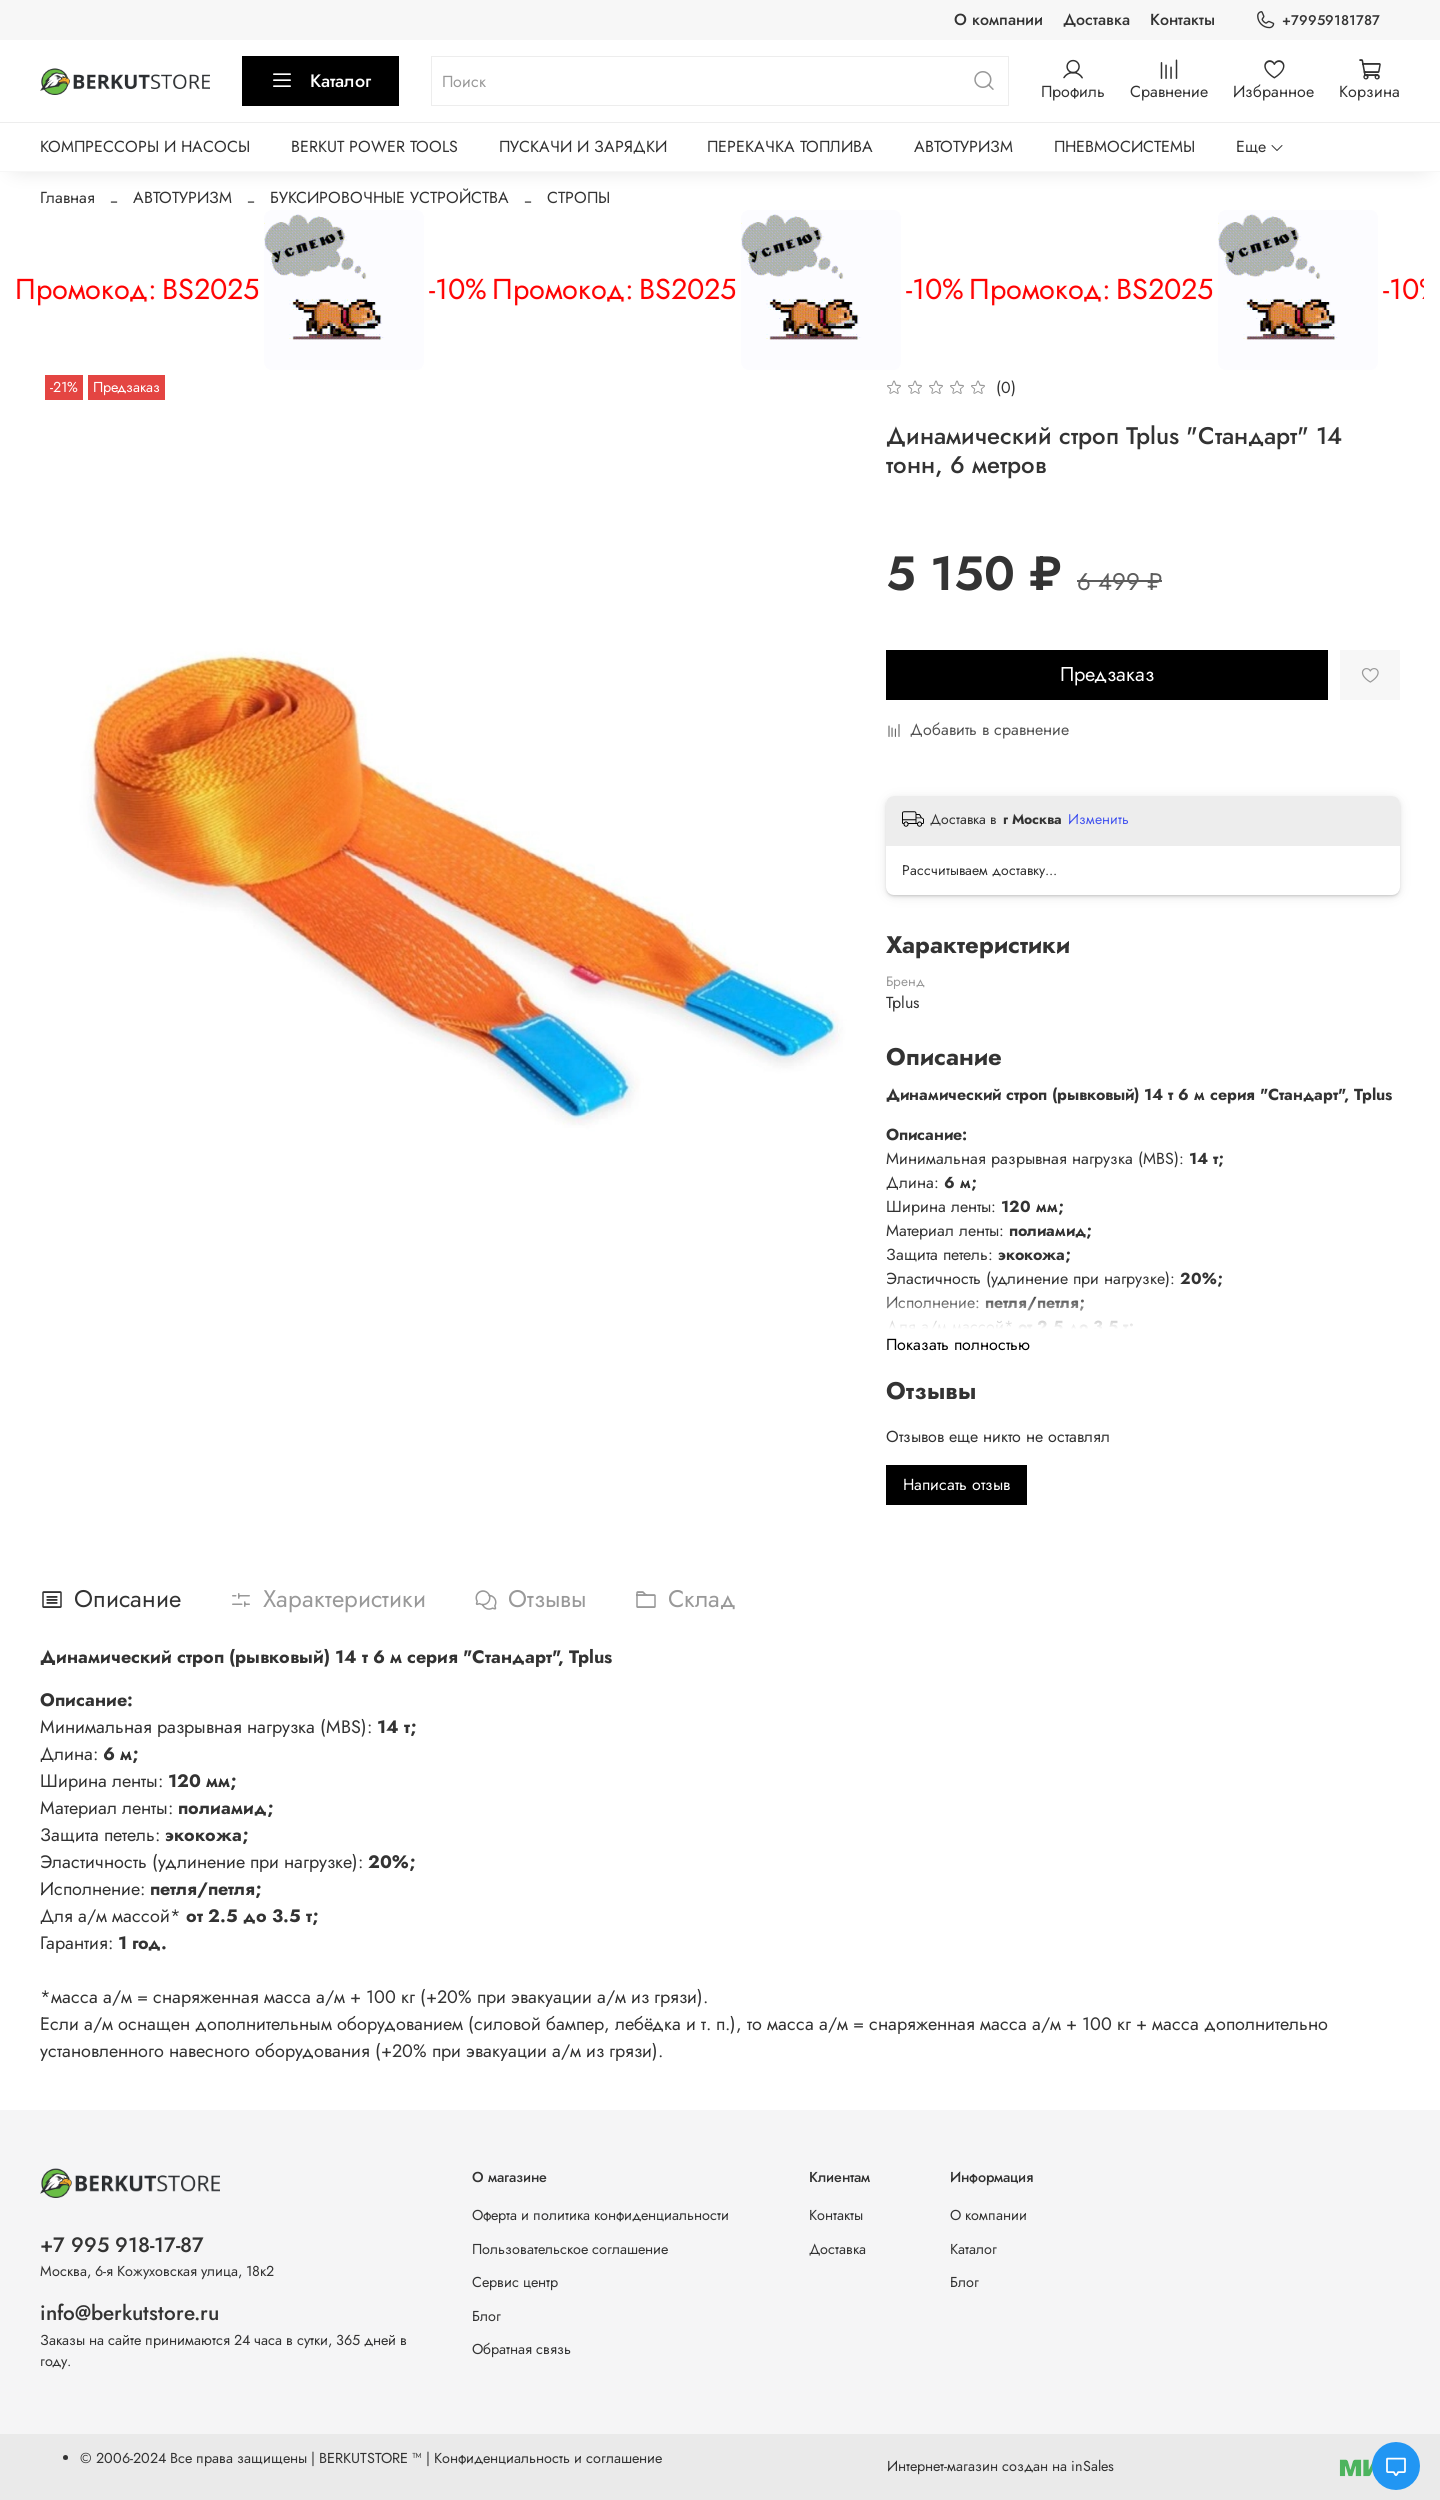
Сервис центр (515, 2282)
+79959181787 (1317, 20)
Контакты (1182, 19)
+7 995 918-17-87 (122, 2245)
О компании (998, 19)
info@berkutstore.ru (129, 2313)
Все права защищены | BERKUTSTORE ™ (298, 2458)
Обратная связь (521, 2349)
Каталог (320, 81)
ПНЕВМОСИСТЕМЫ (1124, 146)
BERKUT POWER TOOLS (374, 146)
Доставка (1096, 19)
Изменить (1098, 819)
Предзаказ (1107, 674)
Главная (67, 197)
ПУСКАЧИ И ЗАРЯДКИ (583, 146)
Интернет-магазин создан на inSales (1000, 2466)
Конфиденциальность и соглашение (548, 2458)
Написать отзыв (956, 1484)
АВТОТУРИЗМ (963, 146)
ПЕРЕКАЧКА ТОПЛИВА (790, 146)
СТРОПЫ (578, 197)
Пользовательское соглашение (570, 2249)
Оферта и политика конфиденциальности (600, 2215)
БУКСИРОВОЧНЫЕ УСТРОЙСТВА (389, 197)
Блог (486, 2316)
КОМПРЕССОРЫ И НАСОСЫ (145, 146)
